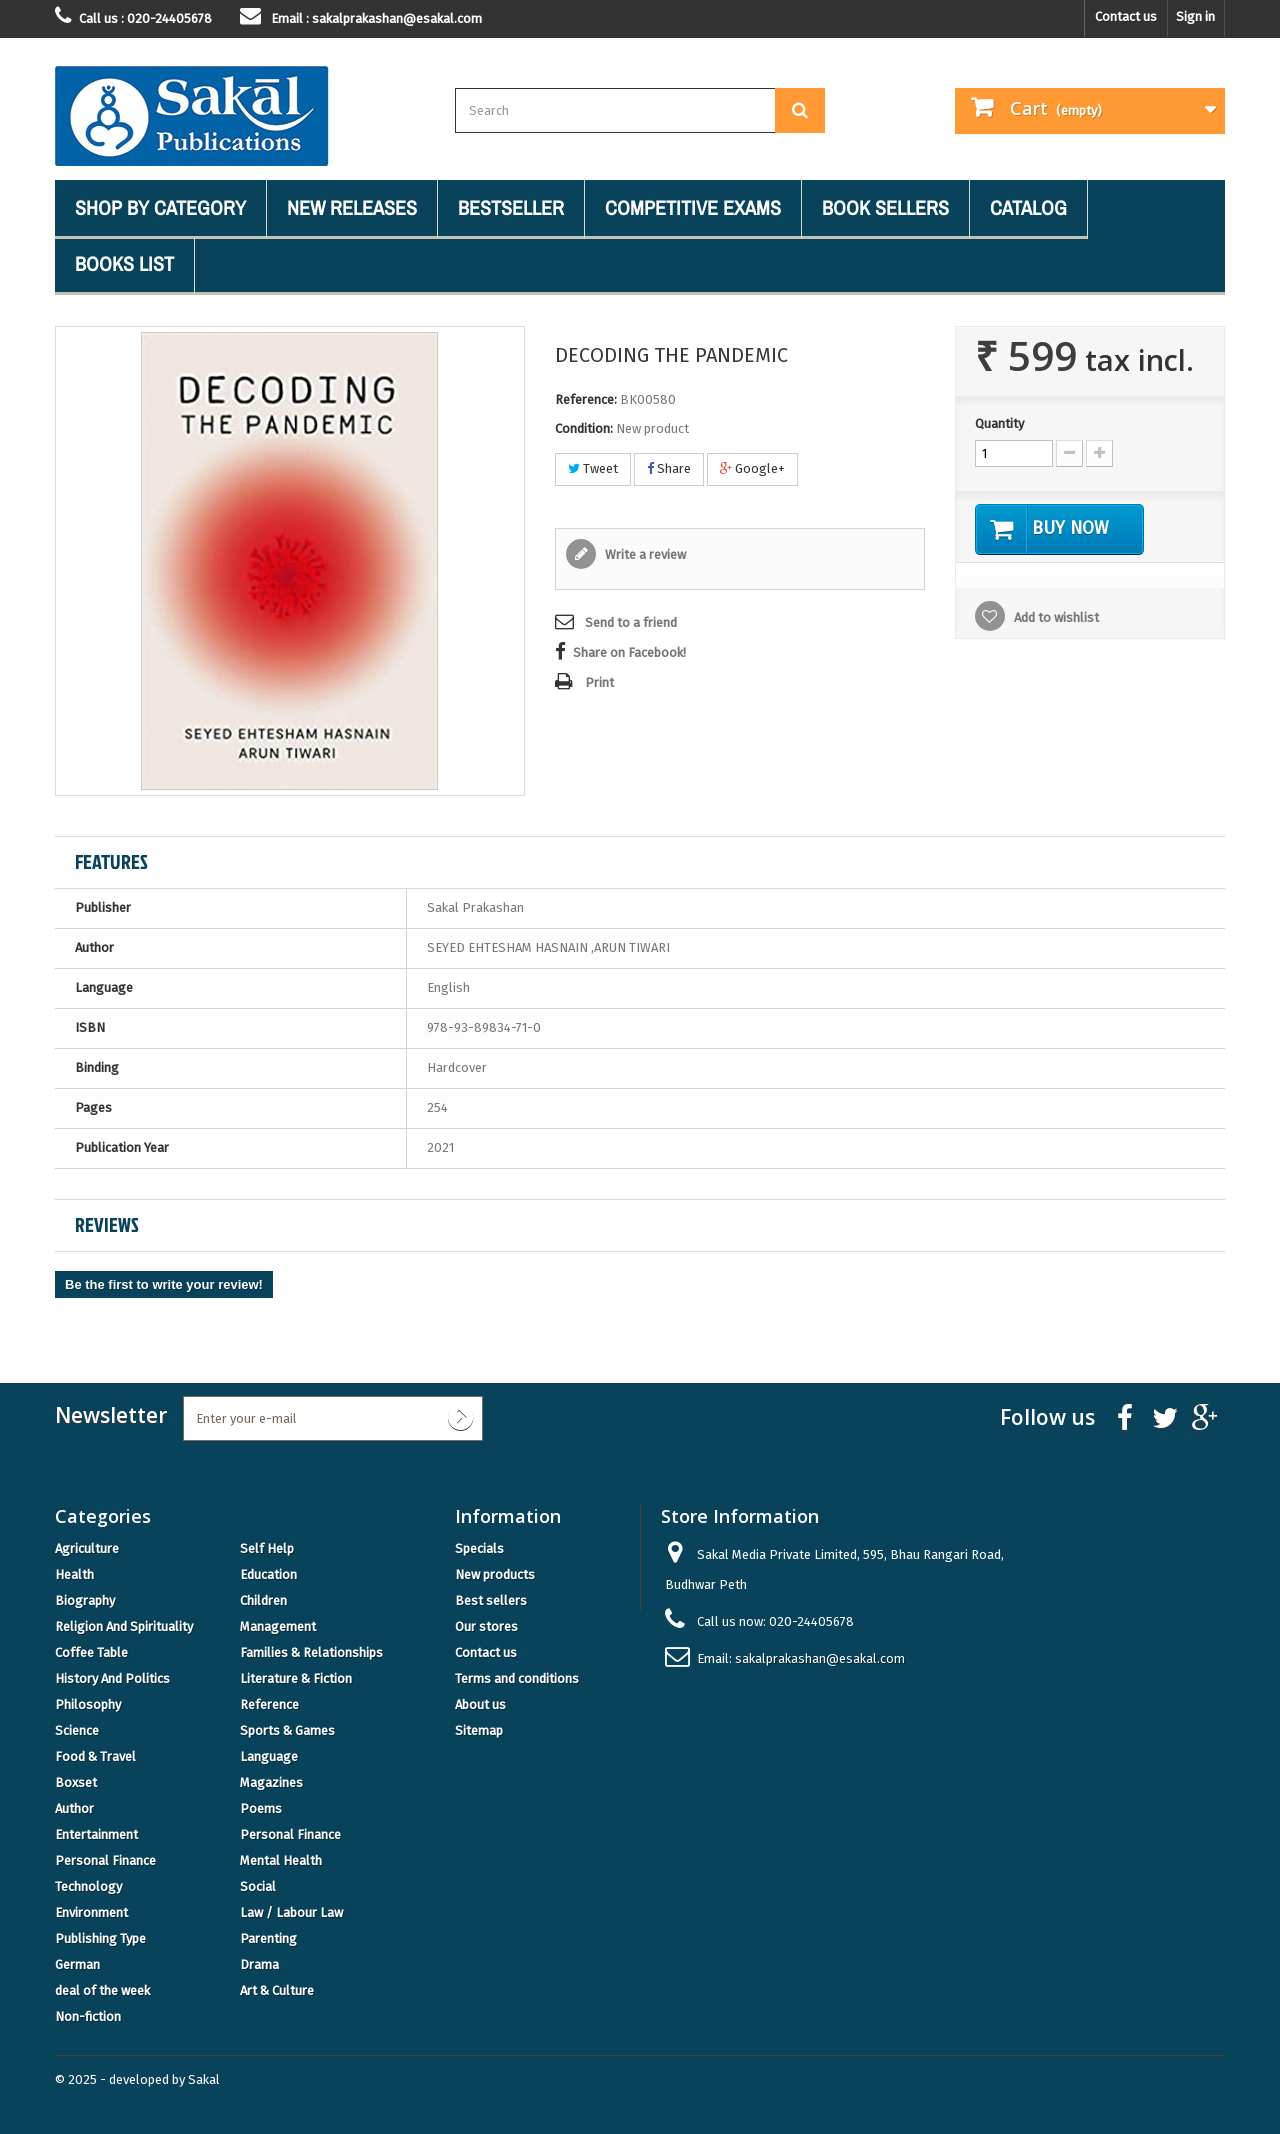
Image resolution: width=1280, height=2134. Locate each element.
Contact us (1126, 16)
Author (74, 1808)
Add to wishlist (1055, 618)
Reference (269, 1704)
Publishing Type (100, 1938)
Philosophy (88, 1704)
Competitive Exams (693, 207)
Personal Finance (290, 1834)
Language (269, 1756)
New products (495, 1574)
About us (480, 1704)
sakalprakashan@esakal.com (820, 1658)
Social (258, 1886)
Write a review (644, 554)
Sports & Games (287, 1730)
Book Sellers (885, 207)
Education (268, 1574)
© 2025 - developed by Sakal (137, 2079)
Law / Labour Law (291, 1912)
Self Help (267, 1548)
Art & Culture (277, 1990)
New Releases (352, 207)
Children (263, 1600)
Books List (124, 263)
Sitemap (479, 1730)
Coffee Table (91, 1652)
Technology (88, 1886)
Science (77, 1730)
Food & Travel (95, 1756)
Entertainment (96, 1834)
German (77, 1964)
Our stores (486, 1626)
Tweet (593, 468)
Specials (479, 1548)
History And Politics (112, 1678)
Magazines (271, 1782)
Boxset (76, 1782)
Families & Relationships (311, 1652)
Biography (85, 1600)
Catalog (1028, 207)
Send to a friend (631, 622)
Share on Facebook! (629, 652)
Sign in (1195, 16)
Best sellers (491, 1600)
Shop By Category (160, 207)
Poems (261, 1808)
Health (74, 1574)
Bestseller (511, 207)
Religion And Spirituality (124, 1626)
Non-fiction (88, 2016)
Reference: (586, 399)
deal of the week (102, 1990)
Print (599, 682)
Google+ (752, 468)
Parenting (268, 1938)
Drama (259, 1964)
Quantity (999, 423)
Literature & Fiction (296, 1678)
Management (278, 1626)
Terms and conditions (517, 1678)
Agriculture (87, 1548)
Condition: (584, 428)
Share (669, 468)
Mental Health (281, 1860)
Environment (91, 1912)
